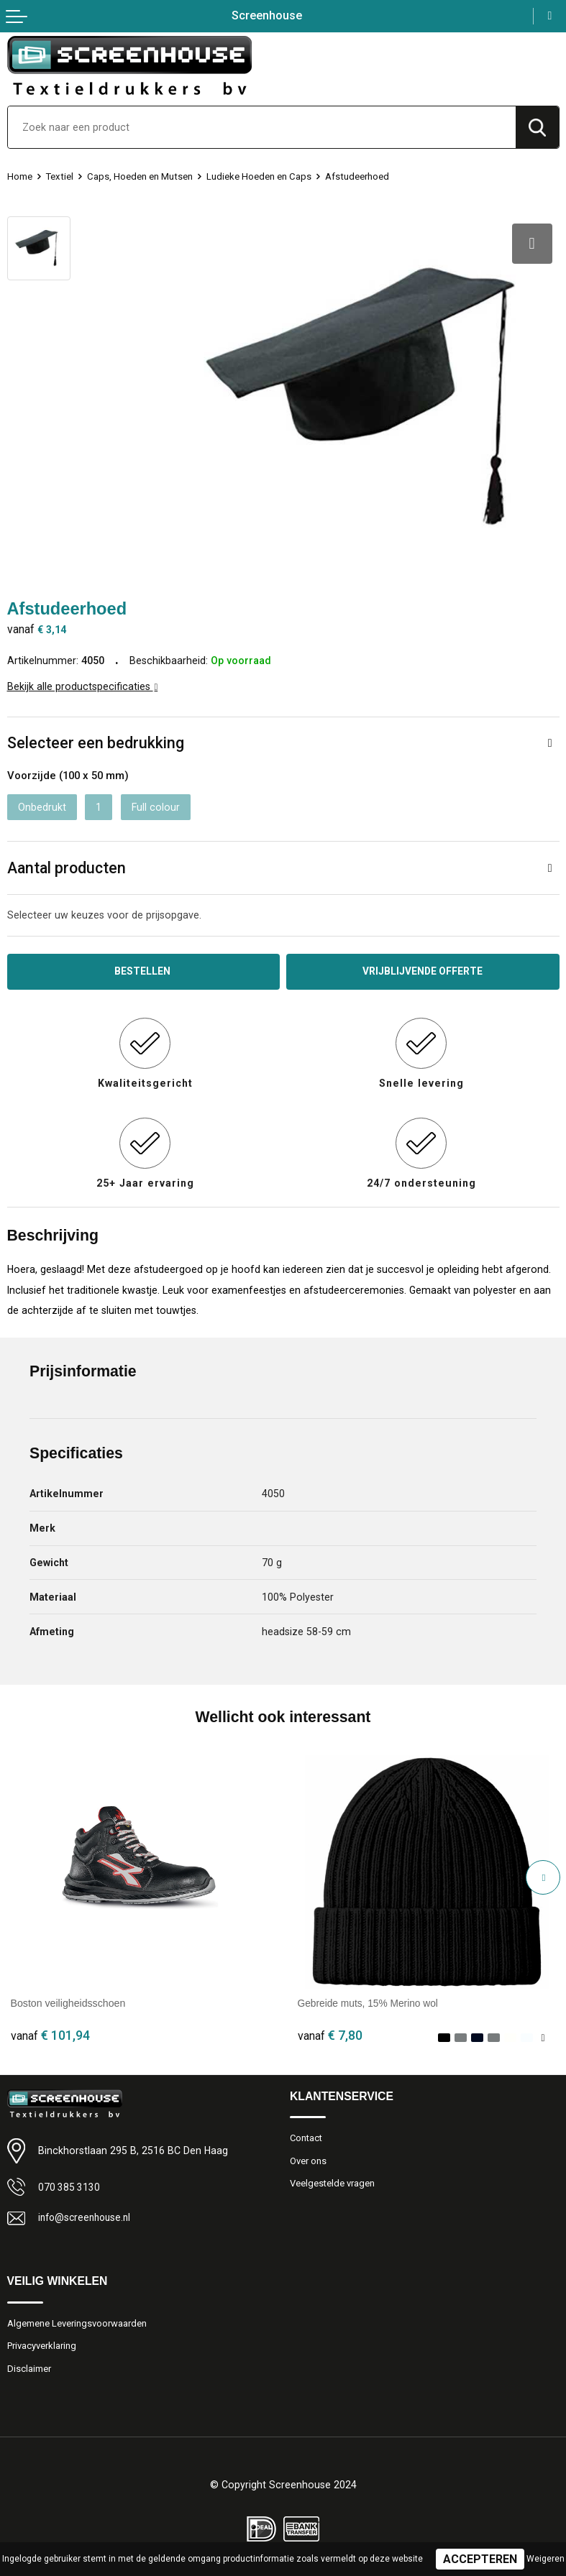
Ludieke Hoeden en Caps (259, 176)
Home (19, 176)
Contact (307, 2133)
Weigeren (545, 2559)
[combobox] (262, 127)
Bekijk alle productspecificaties (82, 681)
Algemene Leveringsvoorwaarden (77, 2318)
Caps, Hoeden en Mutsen (140, 176)
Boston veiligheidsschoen (68, 1998)
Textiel (60, 176)
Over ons (308, 2155)
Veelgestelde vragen (333, 2179)
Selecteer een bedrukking (95, 737)
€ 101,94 (50, 2030)
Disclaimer (29, 2364)
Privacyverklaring (42, 2341)
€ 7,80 (330, 2030)
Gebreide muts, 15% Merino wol (370, 1998)
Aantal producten (66, 862)
